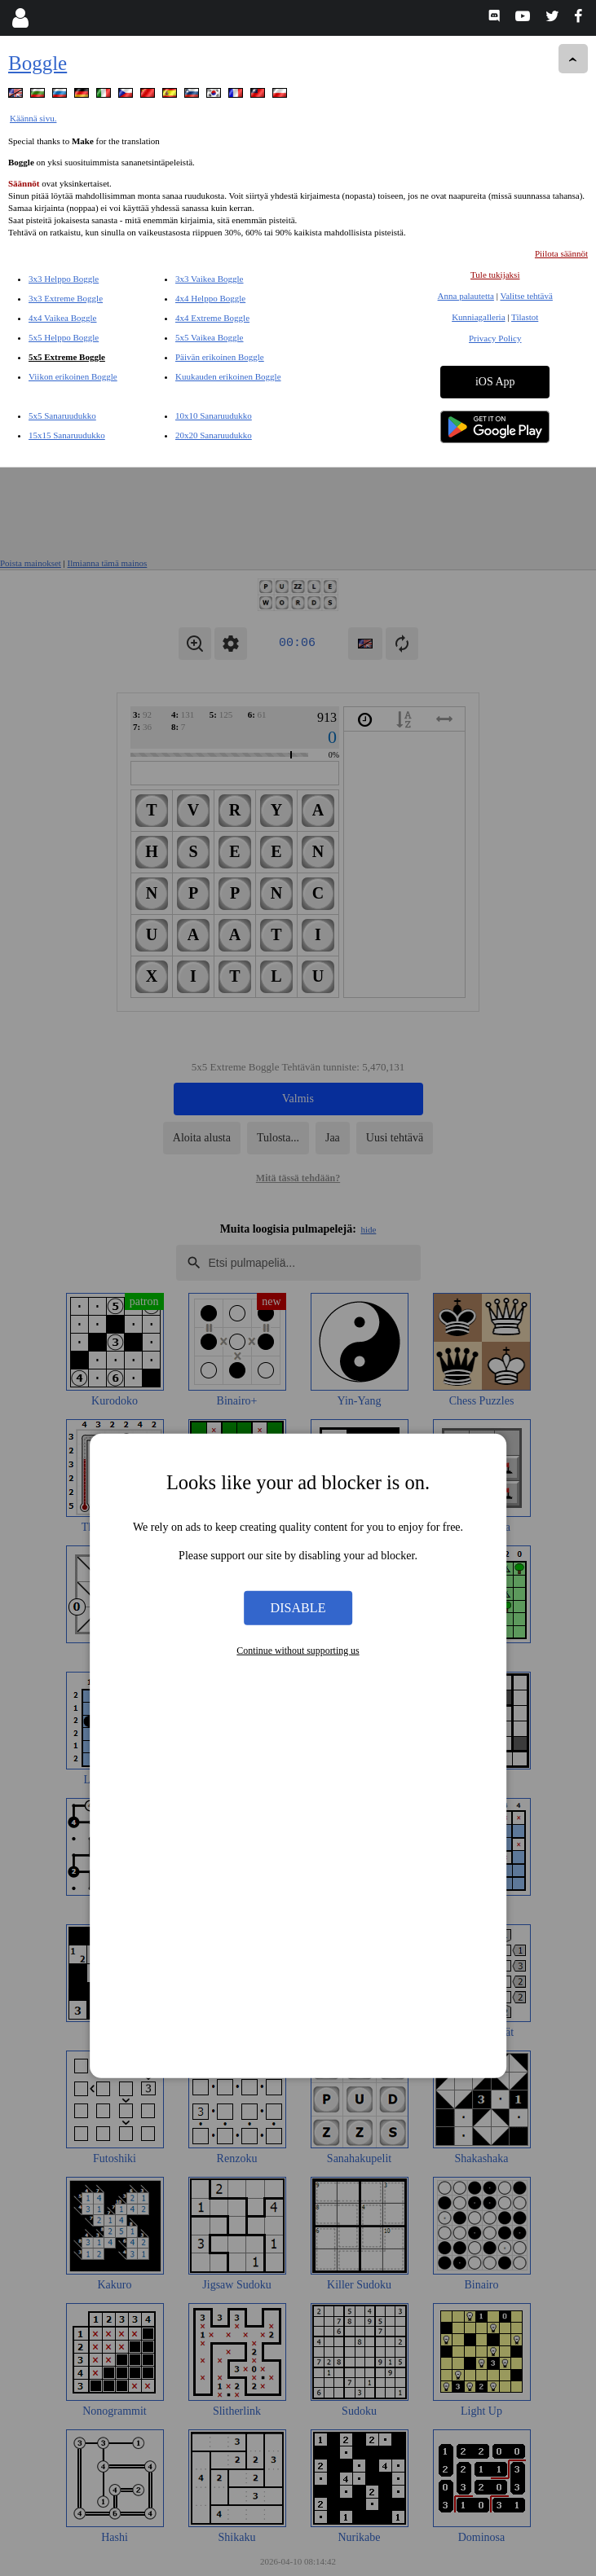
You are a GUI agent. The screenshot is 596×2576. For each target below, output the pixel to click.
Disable (298, 1140)
